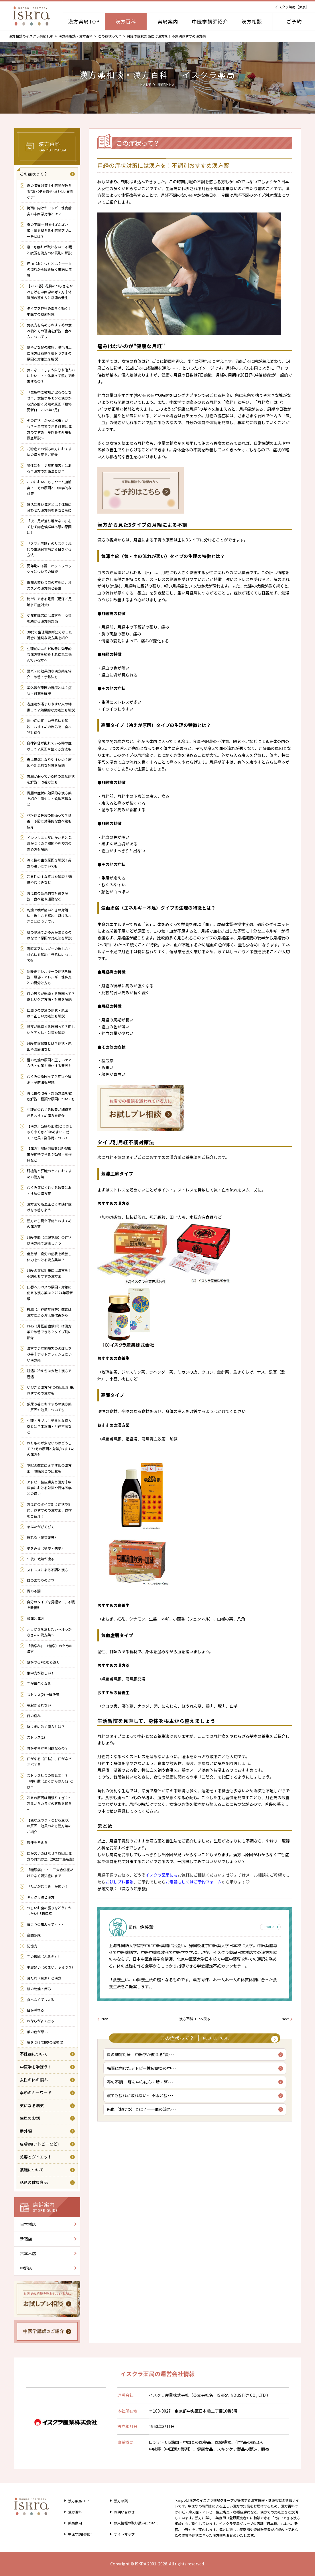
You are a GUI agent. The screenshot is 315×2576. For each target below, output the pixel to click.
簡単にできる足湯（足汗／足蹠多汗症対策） (49, 601)
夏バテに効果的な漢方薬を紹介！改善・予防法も (49, 673)
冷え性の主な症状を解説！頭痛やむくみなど (49, 879)
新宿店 (26, 2239)
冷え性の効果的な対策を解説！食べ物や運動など (47, 896)
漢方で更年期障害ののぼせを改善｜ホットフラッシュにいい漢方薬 (49, 1354)
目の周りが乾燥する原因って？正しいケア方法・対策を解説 (51, 996)
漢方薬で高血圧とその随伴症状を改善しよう (49, 1207)
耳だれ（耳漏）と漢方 (44, 1978)
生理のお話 (30, 2118)
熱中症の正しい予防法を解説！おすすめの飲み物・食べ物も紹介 (49, 726)
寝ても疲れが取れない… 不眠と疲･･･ (141, 2100)
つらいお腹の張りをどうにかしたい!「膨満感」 (49, 1910)
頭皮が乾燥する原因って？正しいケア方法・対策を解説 (51, 1029)
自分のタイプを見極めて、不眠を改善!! (51, 1604)
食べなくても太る (40, 1999)
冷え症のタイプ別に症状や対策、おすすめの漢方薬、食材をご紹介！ (49, 1510)
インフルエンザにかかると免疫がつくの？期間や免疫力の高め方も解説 (49, 843)
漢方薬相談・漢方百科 (75, 36)
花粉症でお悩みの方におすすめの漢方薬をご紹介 (49, 451)
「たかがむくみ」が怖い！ (47, 1886)
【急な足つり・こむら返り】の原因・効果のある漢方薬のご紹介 (49, 1826)
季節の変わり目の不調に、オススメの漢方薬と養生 (49, 585)
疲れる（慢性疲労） (42, 1537)
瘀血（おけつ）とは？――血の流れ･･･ (143, 2115)
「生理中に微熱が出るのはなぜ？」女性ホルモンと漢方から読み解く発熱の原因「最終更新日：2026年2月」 (49, 401)
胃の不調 (34, 1590)
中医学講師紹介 (210, 21)
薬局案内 (168, 21)
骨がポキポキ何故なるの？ (47, 1748)
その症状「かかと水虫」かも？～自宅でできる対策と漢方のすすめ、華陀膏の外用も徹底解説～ (49, 429)
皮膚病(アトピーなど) (39, 2144)
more (268, 1927)
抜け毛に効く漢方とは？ (46, 1726)
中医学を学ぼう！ (36, 2067)
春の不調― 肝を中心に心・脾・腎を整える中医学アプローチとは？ (49, 230)
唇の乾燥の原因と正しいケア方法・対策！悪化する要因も (49, 1062)
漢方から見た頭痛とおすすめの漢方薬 (49, 1223)
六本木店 (28, 2253)
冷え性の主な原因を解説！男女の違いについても (49, 862)
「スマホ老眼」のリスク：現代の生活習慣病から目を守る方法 (49, 549)
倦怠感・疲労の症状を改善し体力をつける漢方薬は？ (49, 1256)
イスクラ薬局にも (161, 1875)
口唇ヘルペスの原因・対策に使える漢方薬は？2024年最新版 (50, 1292)
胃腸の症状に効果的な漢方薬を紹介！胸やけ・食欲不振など (49, 798)
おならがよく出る (40, 2020)
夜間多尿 (34, 1935)
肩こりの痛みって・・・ (45, 1924)
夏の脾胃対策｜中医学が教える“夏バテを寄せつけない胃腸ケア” (50, 191)
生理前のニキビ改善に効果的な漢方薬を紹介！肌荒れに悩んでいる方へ (49, 654)
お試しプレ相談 (119, 1882)
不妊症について (34, 2054)
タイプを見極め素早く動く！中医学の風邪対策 (49, 311)
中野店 (26, 2268)
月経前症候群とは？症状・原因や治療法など (49, 1046)
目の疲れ (34, 1715)
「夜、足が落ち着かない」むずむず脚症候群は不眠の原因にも (49, 526)
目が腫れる (35, 2010)
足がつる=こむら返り (43, 1662)
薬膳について (32, 2170)
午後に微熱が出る (40, 1558)
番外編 (26, 2131)
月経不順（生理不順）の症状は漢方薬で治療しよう (49, 1240)
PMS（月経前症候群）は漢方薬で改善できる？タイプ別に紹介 (49, 1331)
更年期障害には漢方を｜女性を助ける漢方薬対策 (49, 618)
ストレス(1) (36, 1737)
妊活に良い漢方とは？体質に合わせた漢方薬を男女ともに (49, 507)
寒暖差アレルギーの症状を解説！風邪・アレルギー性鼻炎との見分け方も (49, 977)
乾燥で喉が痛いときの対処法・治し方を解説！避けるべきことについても (49, 915)
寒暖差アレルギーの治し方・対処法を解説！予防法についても (49, 954)
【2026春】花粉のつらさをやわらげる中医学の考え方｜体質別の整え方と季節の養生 (50, 291)
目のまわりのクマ (40, 1580)
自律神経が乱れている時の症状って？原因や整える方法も (49, 745)
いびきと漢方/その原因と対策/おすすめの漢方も (50, 1390)
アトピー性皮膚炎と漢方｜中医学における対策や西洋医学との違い (49, 1487)
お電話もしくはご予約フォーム (194, 1882)
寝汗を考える (37, 1842)
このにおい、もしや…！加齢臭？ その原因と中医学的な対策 (49, 487)
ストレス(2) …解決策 (45, 1694)
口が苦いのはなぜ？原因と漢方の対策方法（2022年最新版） (51, 1856)
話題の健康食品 (34, 2182)
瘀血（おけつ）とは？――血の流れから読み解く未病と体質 (49, 269)
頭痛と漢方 (35, 1618)
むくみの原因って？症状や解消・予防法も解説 (49, 1079)
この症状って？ (110, 36)
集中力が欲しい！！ (44, 1672)
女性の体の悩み (34, 2079)
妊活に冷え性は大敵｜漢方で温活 (49, 1373)
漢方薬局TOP (84, 21)
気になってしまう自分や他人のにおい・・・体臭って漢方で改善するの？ (51, 375)
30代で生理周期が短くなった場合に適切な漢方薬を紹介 (49, 634)
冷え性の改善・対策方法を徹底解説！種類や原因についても (51, 1096)
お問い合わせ (122, 2512)
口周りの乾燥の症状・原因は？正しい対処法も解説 (47, 1013)
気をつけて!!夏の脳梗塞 (45, 2042)
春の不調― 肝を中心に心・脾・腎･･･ (141, 2086)
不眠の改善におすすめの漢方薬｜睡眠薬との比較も (49, 1468)
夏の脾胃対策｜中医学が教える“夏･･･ (142, 2057)
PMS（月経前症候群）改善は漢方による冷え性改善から (49, 1312)
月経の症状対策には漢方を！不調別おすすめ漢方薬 (49, 1273)
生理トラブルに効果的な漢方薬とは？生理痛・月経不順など (49, 1426)
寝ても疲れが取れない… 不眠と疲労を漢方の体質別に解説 (49, 249)
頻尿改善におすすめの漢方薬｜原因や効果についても (49, 1406)
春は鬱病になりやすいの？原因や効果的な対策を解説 (49, 762)
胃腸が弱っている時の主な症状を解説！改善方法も (51, 779)
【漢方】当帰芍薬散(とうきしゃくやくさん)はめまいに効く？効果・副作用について (50, 1132)
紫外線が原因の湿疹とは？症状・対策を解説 (49, 690)
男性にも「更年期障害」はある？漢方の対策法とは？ (49, 468)
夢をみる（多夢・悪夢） (46, 1548)
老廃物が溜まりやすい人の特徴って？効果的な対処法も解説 (51, 706)
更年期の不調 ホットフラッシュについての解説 (49, 568)
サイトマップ (122, 2534)
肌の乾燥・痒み (39, 1988)
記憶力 (32, 1945)
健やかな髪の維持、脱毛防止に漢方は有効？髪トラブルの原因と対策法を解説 (49, 353)
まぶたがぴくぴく (40, 1526)
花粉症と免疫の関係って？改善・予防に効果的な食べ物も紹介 (49, 821)
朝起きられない (39, 1705)
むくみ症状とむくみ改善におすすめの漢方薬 (49, 1190)
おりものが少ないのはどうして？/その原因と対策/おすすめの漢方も (50, 1448)
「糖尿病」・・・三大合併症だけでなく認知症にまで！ (50, 1872)
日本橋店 (28, 2224)
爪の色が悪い (37, 2031)
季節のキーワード (36, 2092)
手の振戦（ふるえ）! (43, 1956)
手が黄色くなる (39, 1683)
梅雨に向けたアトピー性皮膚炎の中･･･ (143, 2071)
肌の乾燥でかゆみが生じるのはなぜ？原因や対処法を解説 (49, 935)
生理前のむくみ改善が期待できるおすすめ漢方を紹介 (49, 1112)
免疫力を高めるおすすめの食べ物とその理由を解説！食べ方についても (49, 330)
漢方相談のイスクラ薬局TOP (31, 36)
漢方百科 (125, 21)
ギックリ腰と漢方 (40, 1897)
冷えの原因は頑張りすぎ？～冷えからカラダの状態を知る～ (49, 1803)
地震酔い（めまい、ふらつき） (51, 1967)
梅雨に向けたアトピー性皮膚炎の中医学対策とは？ (49, 210)
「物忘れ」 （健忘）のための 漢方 (49, 1648)
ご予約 (294, 21)
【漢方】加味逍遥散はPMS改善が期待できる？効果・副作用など (49, 1154)
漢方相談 (251, 21)
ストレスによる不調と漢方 (47, 1569)
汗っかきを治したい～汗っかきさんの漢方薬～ (49, 1632)
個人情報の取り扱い (136, 2523)
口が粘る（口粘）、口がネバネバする (49, 1761)
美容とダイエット (36, 2157)
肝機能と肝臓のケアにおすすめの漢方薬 (49, 1173)
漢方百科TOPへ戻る (194, 2018)
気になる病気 (32, 2105)
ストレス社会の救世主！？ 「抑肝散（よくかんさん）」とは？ (50, 1781)
